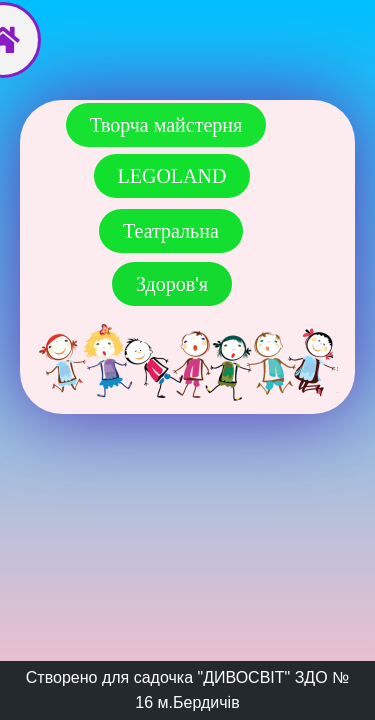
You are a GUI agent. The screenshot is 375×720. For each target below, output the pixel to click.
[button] (172, 176)
